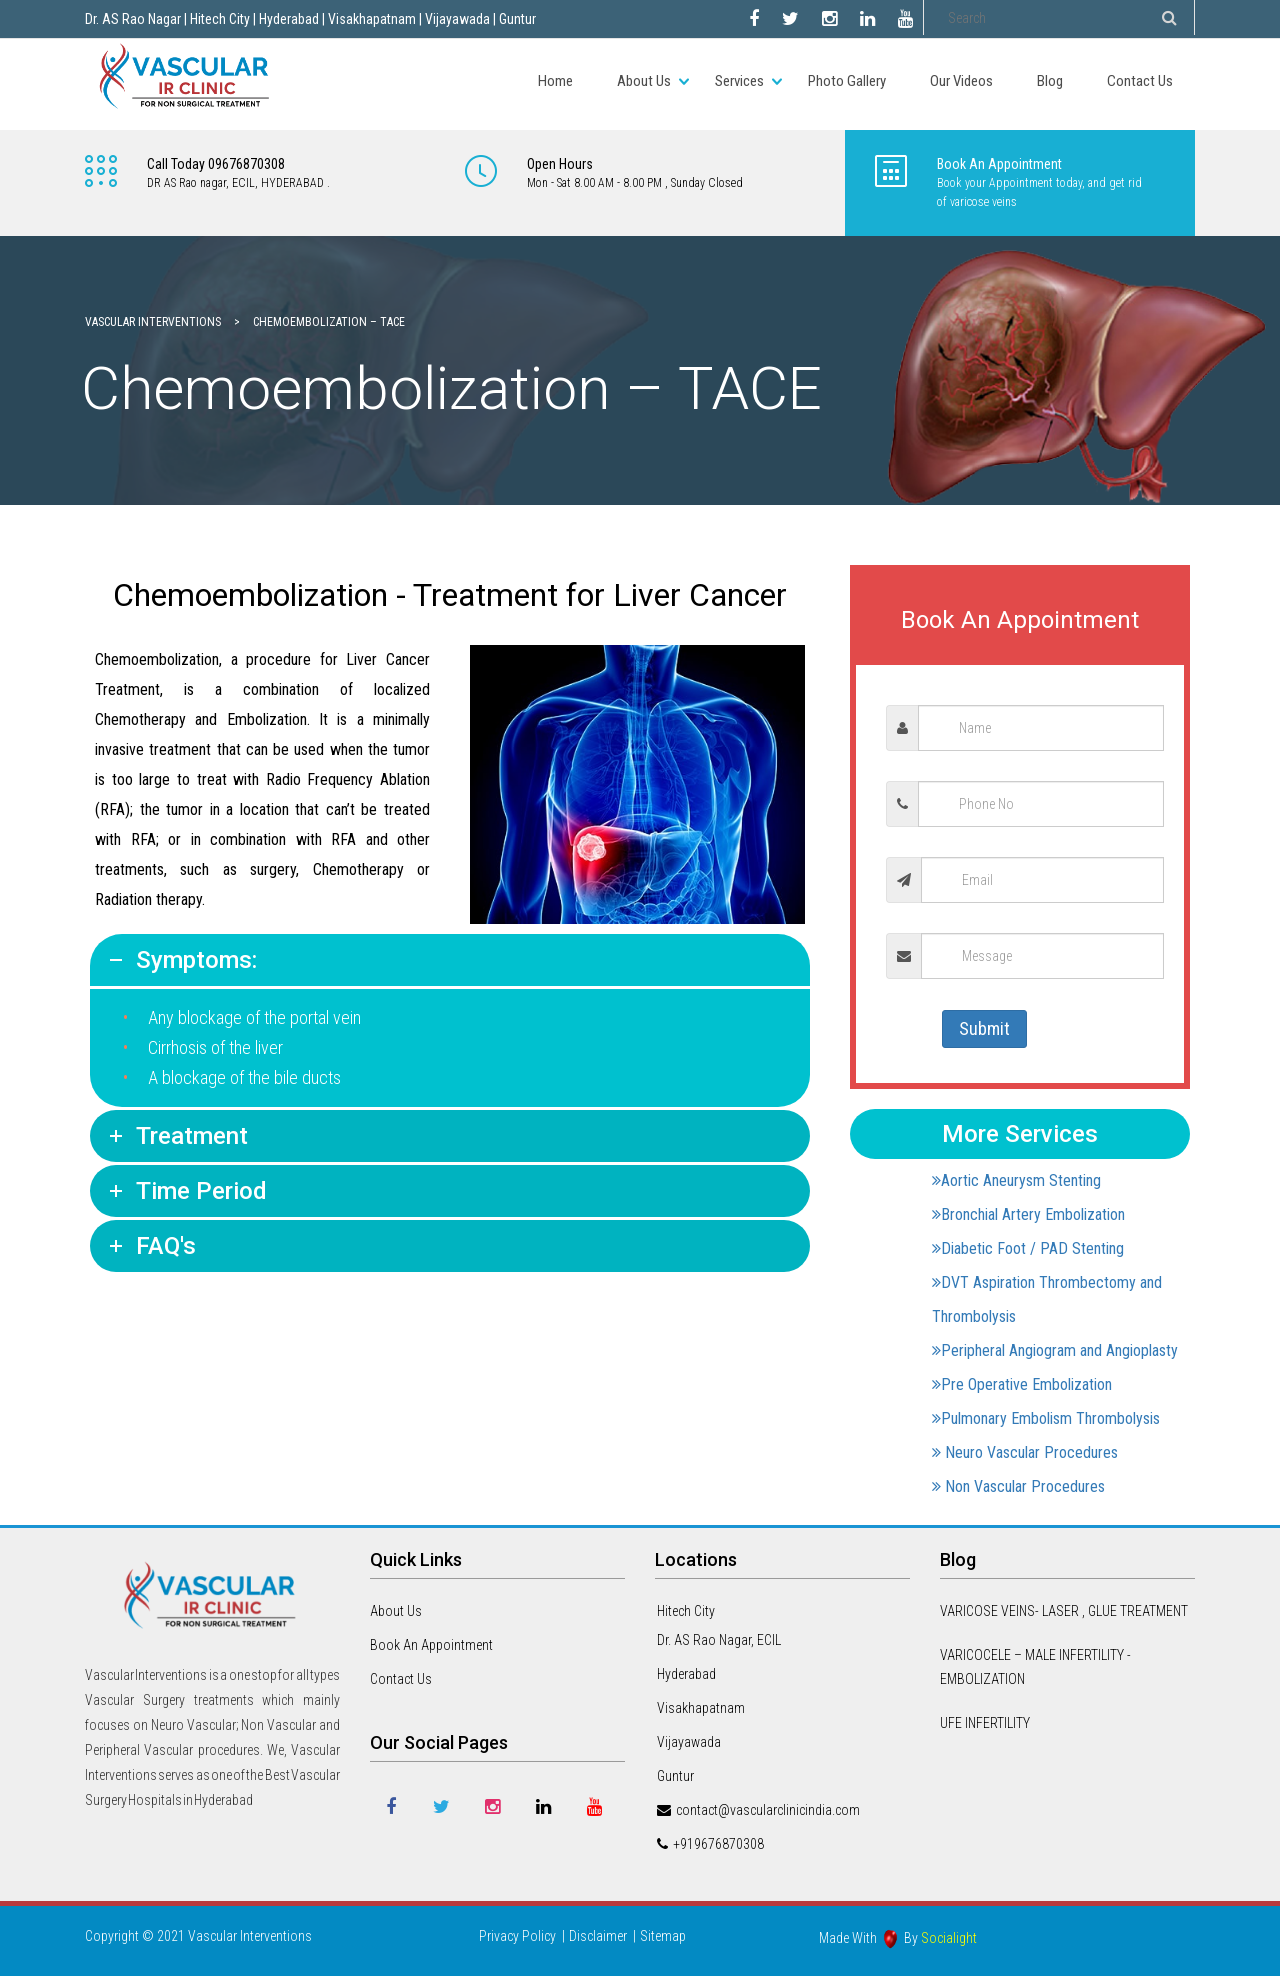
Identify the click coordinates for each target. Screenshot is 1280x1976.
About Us (644, 81)
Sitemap (663, 1936)
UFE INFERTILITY (985, 1723)
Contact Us (1140, 81)
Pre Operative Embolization (1022, 1384)
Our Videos (961, 81)
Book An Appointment (431, 1645)
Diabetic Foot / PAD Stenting (1028, 1248)
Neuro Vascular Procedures (1025, 1452)
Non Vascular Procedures (1018, 1486)
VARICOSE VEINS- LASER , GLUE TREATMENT (1064, 1611)
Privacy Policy (517, 1936)
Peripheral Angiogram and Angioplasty (1055, 1350)
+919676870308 (718, 1844)
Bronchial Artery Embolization (1028, 1214)
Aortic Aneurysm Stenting (1016, 1180)
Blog (1050, 81)
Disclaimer (598, 1936)
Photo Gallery (847, 81)
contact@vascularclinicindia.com (768, 1810)
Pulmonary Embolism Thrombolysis (1046, 1418)
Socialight (949, 1938)
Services (739, 81)
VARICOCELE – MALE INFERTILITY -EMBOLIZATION (1035, 1667)
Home (555, 81)
